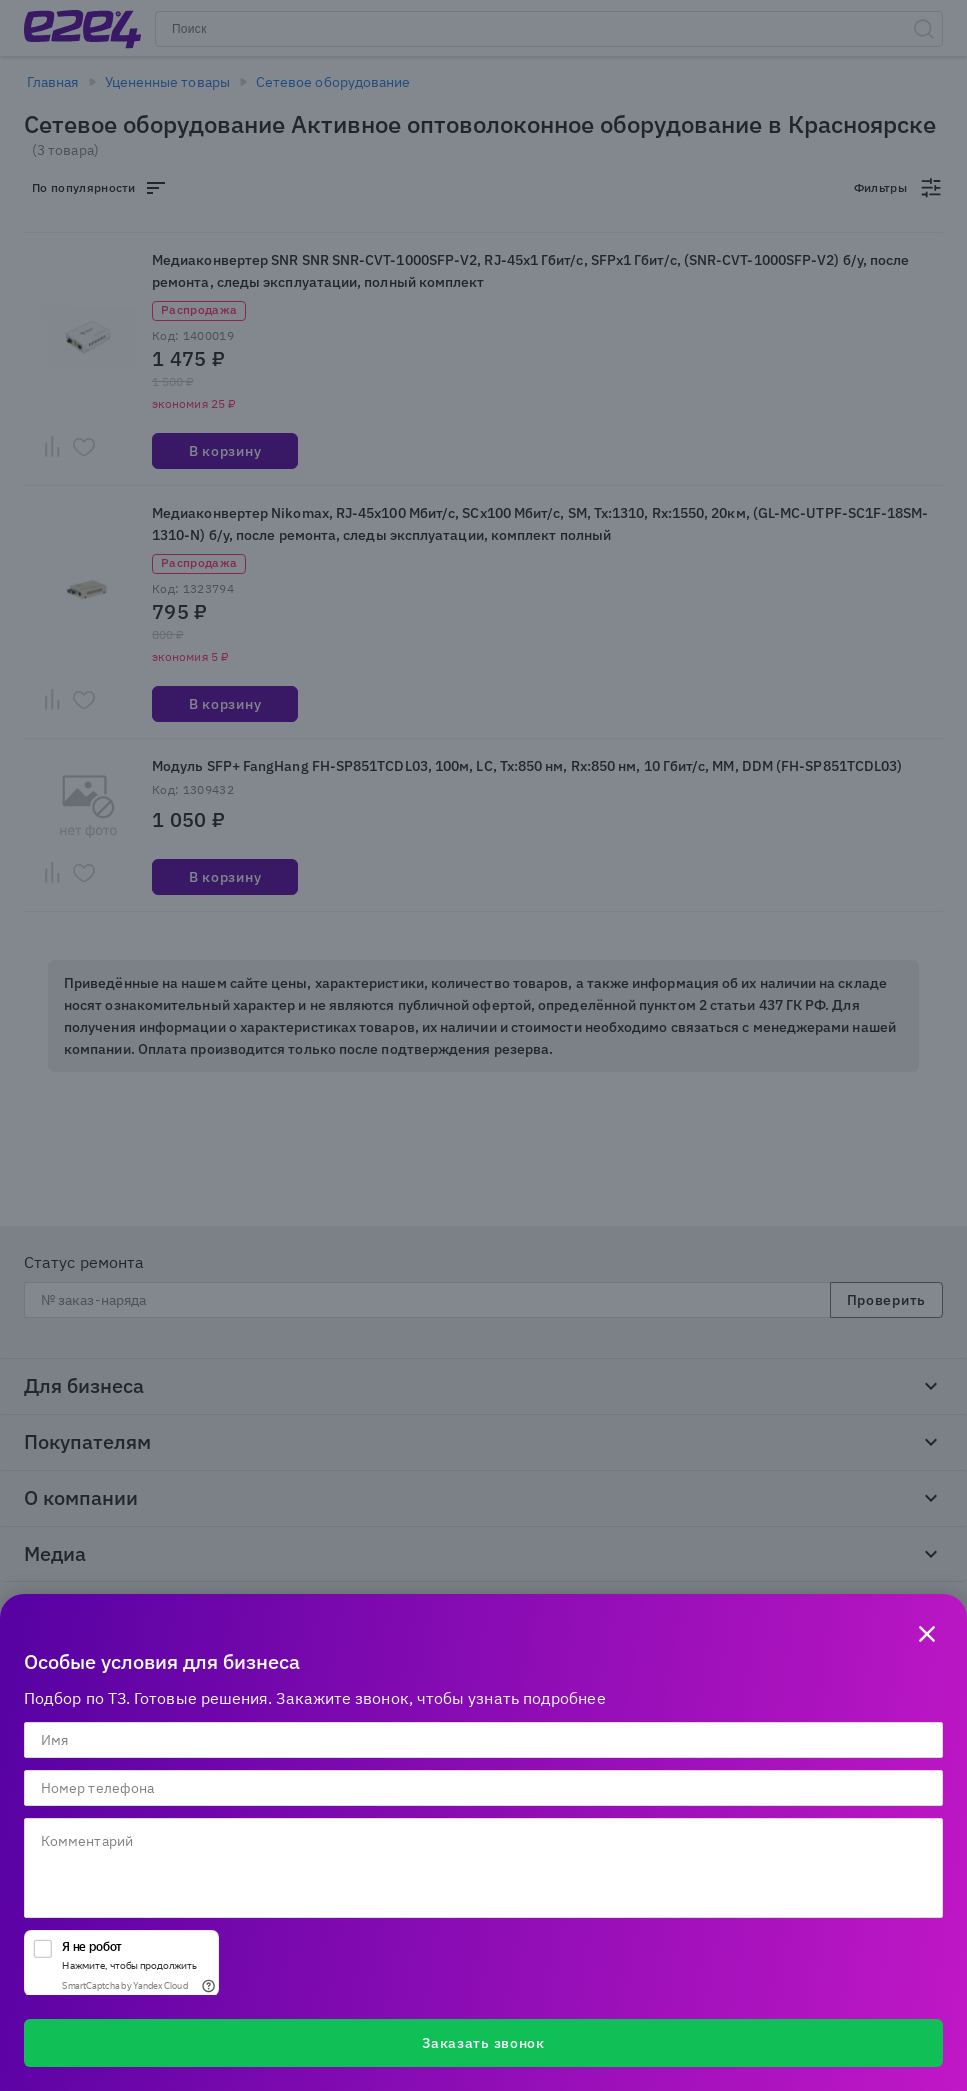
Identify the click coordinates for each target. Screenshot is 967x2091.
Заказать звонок (483, 2043)
